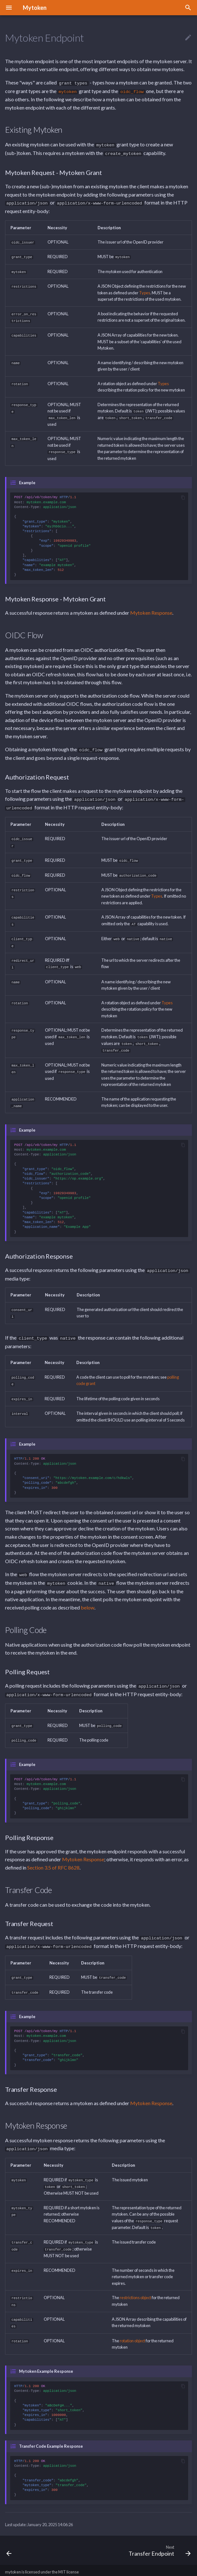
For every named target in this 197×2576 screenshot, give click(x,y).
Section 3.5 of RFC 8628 (53, 1854)
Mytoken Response (151, 609)
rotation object (132, 2322)
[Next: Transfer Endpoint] (158, 2532)
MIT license (68, 2553)
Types (144, 289)
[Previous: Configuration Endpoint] (9, 2532)
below (87, 1595)
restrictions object (135, 2280)
